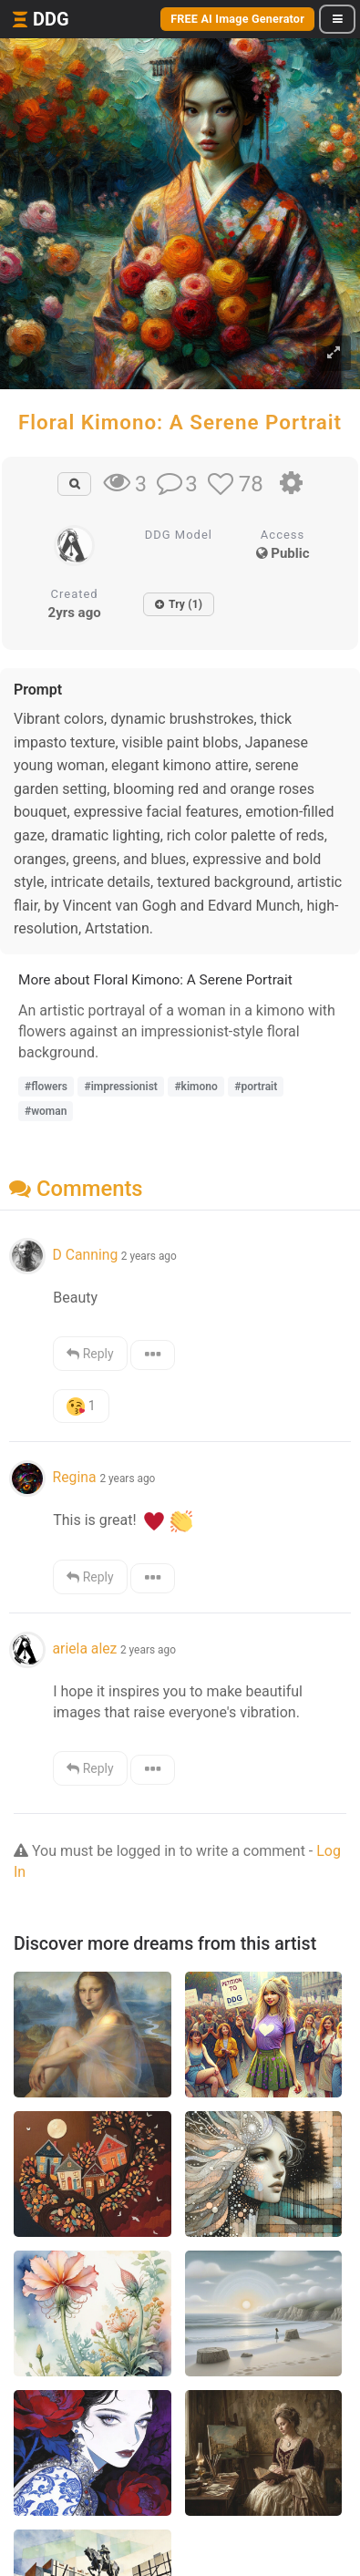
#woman (46, 1111)
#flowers (46, 1086)
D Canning (85, 1254)
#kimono (195, 1086)
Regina (75, 1477)
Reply (90, 1353)
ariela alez (84, 1648)
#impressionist (120, 1086)
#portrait (255, 1086)
